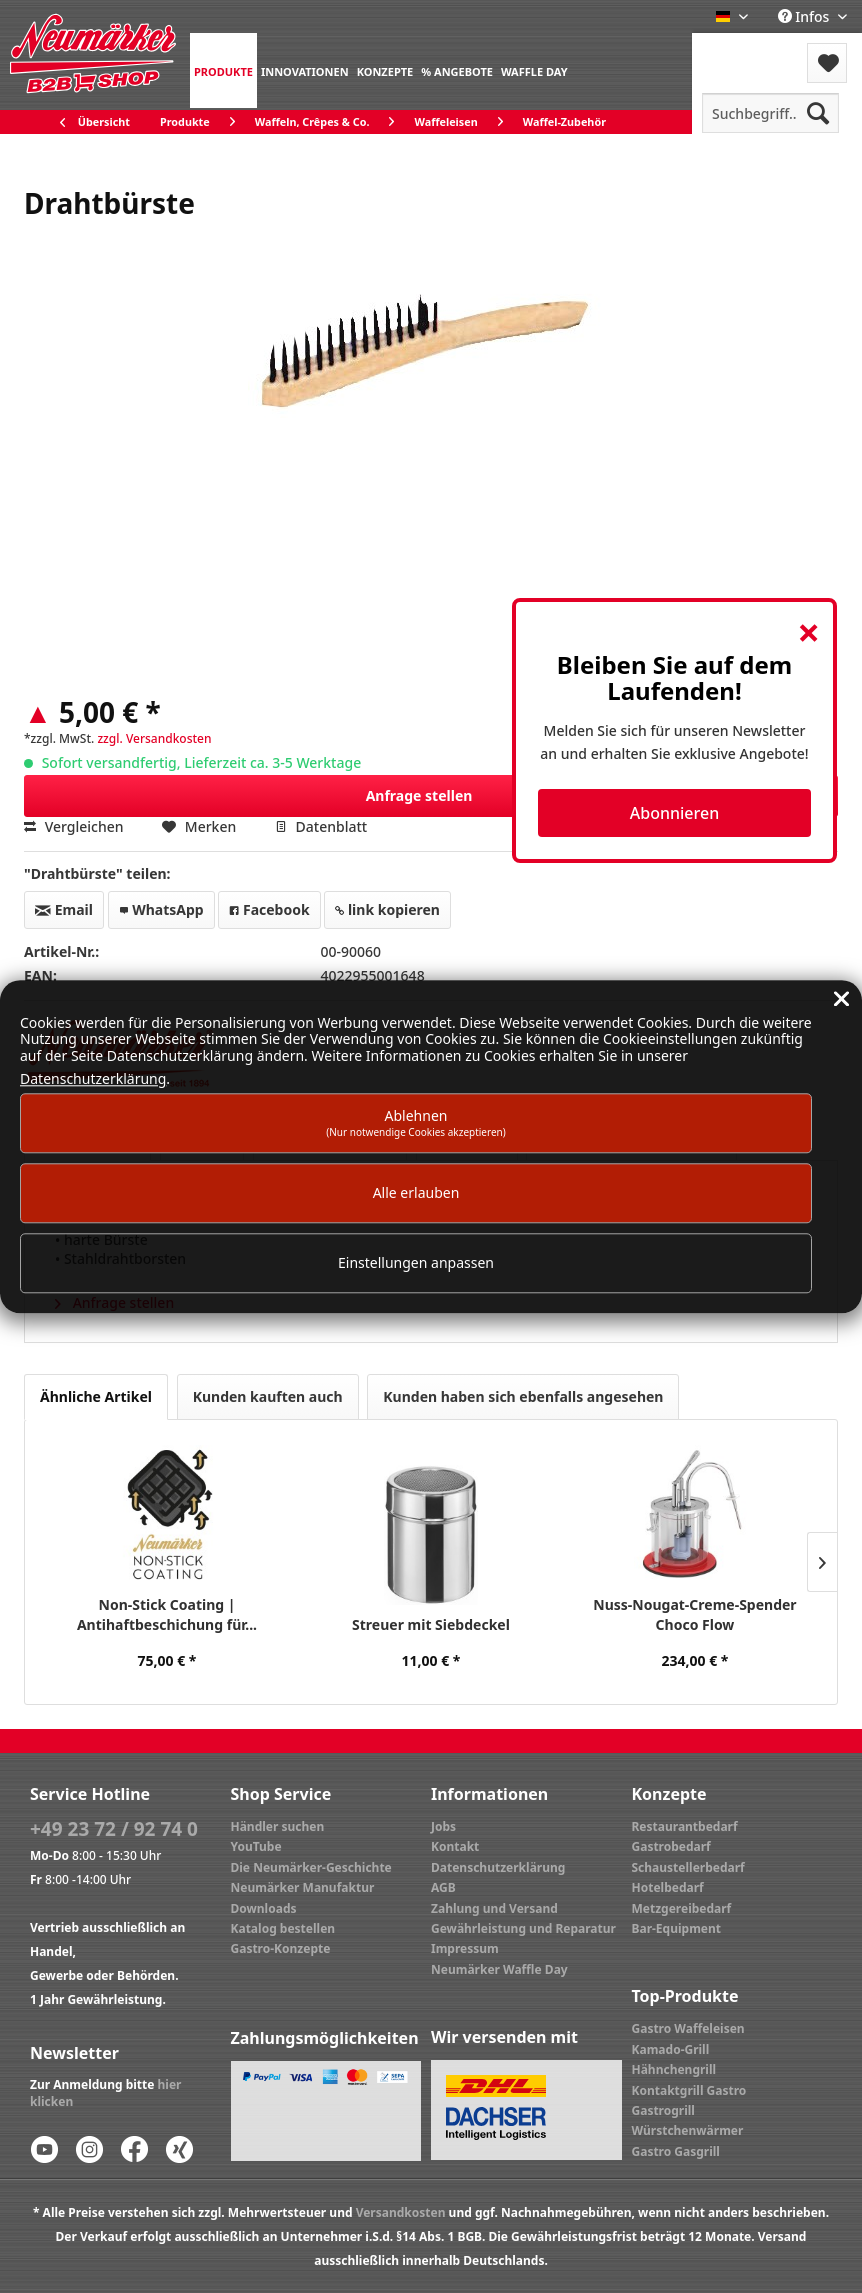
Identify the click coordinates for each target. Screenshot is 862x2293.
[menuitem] (223, 70)
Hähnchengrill (674, 2069)
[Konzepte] (385, 70)
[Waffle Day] (534, 70)
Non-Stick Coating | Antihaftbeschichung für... (167, 1614)
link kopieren (387, 909)
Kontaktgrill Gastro (689, 2090)
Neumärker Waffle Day (499, 1969)
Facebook (269, 909)
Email (64, 909)
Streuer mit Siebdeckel (431, 1624)
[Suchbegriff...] (770, 113)
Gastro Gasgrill (676, 2151)
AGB (443, 1887)
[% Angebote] (457, 70)
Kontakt (455, 1846)
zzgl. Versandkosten (154, 738)
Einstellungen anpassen (416, 1263)
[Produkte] (223, 70)
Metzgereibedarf (682, 1908)
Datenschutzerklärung (498, 1867)
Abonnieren (674, 813)
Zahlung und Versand (494, 1908)
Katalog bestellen (283, 1928)
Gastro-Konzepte (281, 1948)
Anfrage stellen (596, 792)
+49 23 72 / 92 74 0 (114, 1829)
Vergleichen (74, 826)
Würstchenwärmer (688, 2130)
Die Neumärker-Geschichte (311, 1867)
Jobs (443, 1826)
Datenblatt (321, 826)
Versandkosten (401, 2212)
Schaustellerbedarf (688, 1867)
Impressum (465, 1948)
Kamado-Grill (671, 2049)
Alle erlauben (416, 1192)
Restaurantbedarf (685, 1826)
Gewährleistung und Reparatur (523, 1928)
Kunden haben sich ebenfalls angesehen (523, 1396)
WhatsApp (161, 909)
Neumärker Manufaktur (303, 1887)
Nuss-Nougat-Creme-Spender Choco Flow (694, 1614)
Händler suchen (278, 1826)
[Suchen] (818, 113)
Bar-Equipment (677, 1928)
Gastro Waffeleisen (688, 2028)
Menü (745, 50)
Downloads (264, 1908)
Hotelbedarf (668, 1887)
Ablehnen (416, 1122)
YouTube (256, 1846)
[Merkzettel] (827, 63)
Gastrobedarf (671, 1846)
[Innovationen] (305, 70)
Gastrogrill (663, 2110)
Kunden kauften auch (268, 1396)
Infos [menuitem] (805, 16)
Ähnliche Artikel (96, 1396)
